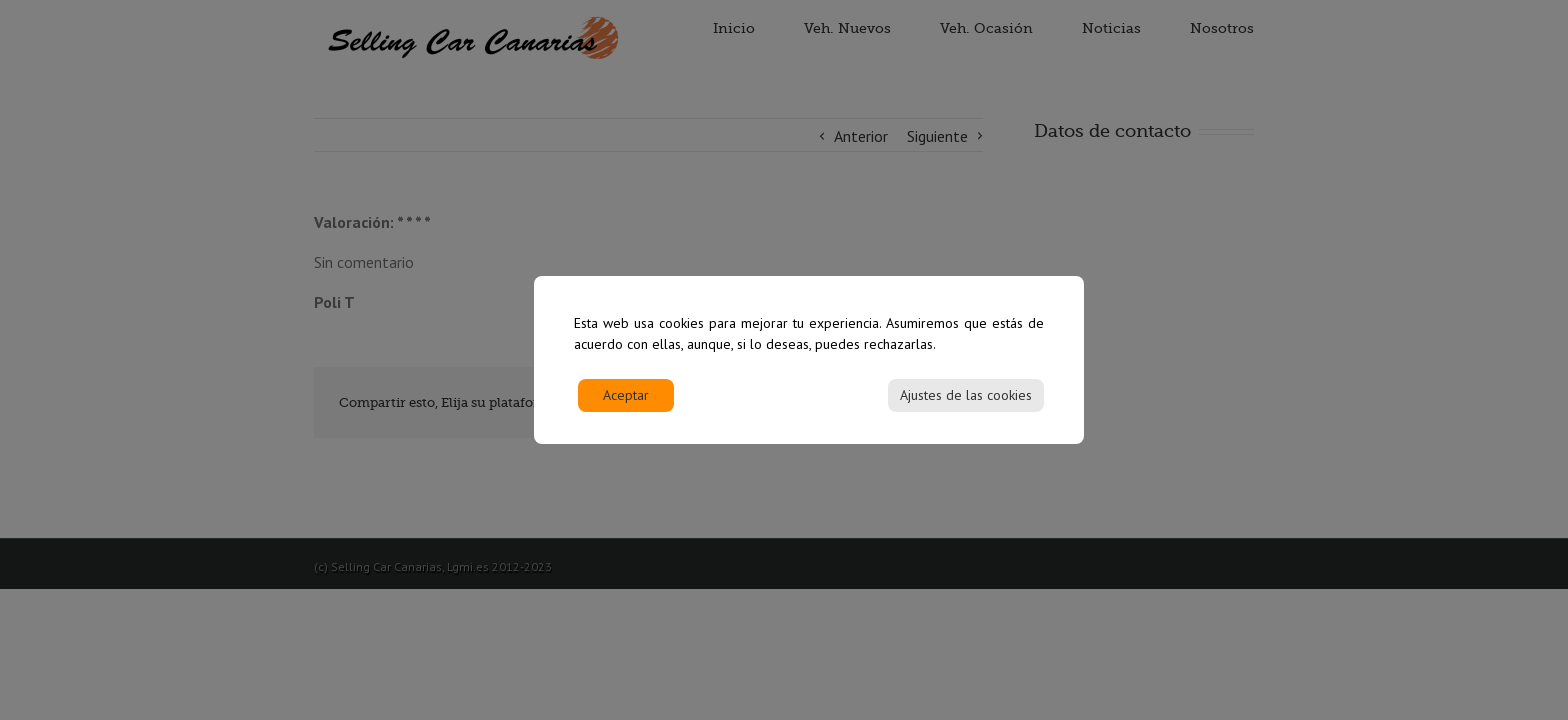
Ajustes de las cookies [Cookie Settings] (966, 405)
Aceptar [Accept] (626, 405)
